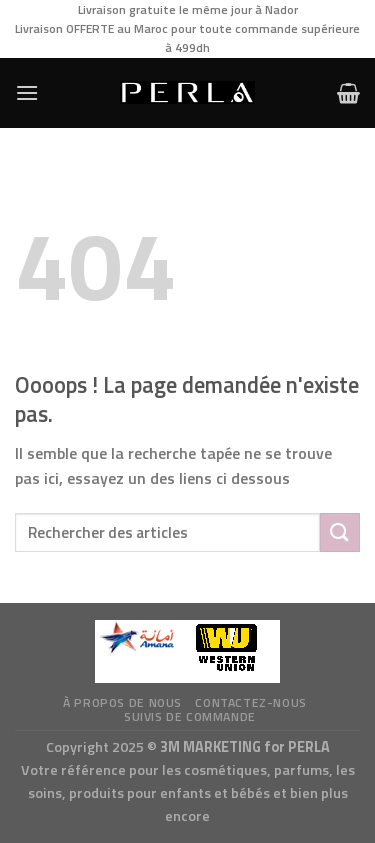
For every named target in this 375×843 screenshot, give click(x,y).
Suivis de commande (190, 716)
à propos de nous (122, 702)
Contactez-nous (251, 702)
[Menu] (27, 92)
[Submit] (340, 532)
